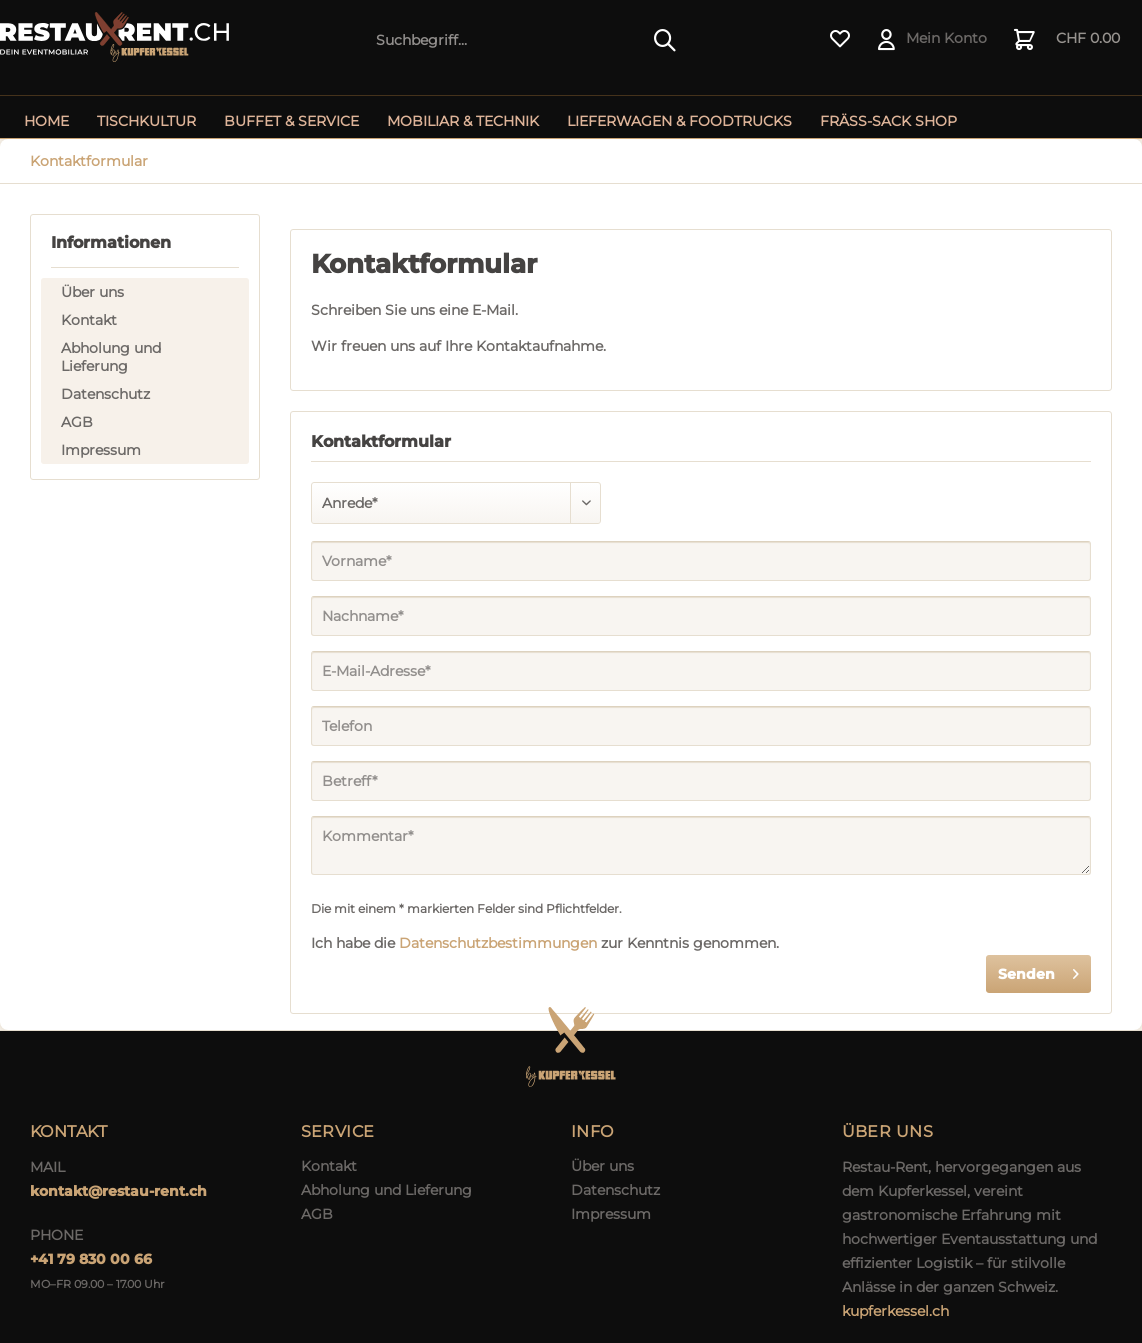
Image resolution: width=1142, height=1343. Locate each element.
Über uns (92, 292)
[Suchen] (665, 40)
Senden (1038, 970)
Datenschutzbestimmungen (498, 943)
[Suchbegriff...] (527, 40)
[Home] (46, 121)
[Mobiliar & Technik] (463, 121)
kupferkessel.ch (895, 1311)
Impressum (101, 450)
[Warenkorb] (1068, 40)
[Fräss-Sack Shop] (888, 121)
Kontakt (89, 320)
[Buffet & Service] (291, 121)
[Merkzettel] (840, 40)
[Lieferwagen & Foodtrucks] (679, 121)
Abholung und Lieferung (111, 357)
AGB (77, 422)
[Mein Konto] (933, 40)
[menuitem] (527, 40)
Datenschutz (105, 394)
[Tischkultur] (146, 121)
